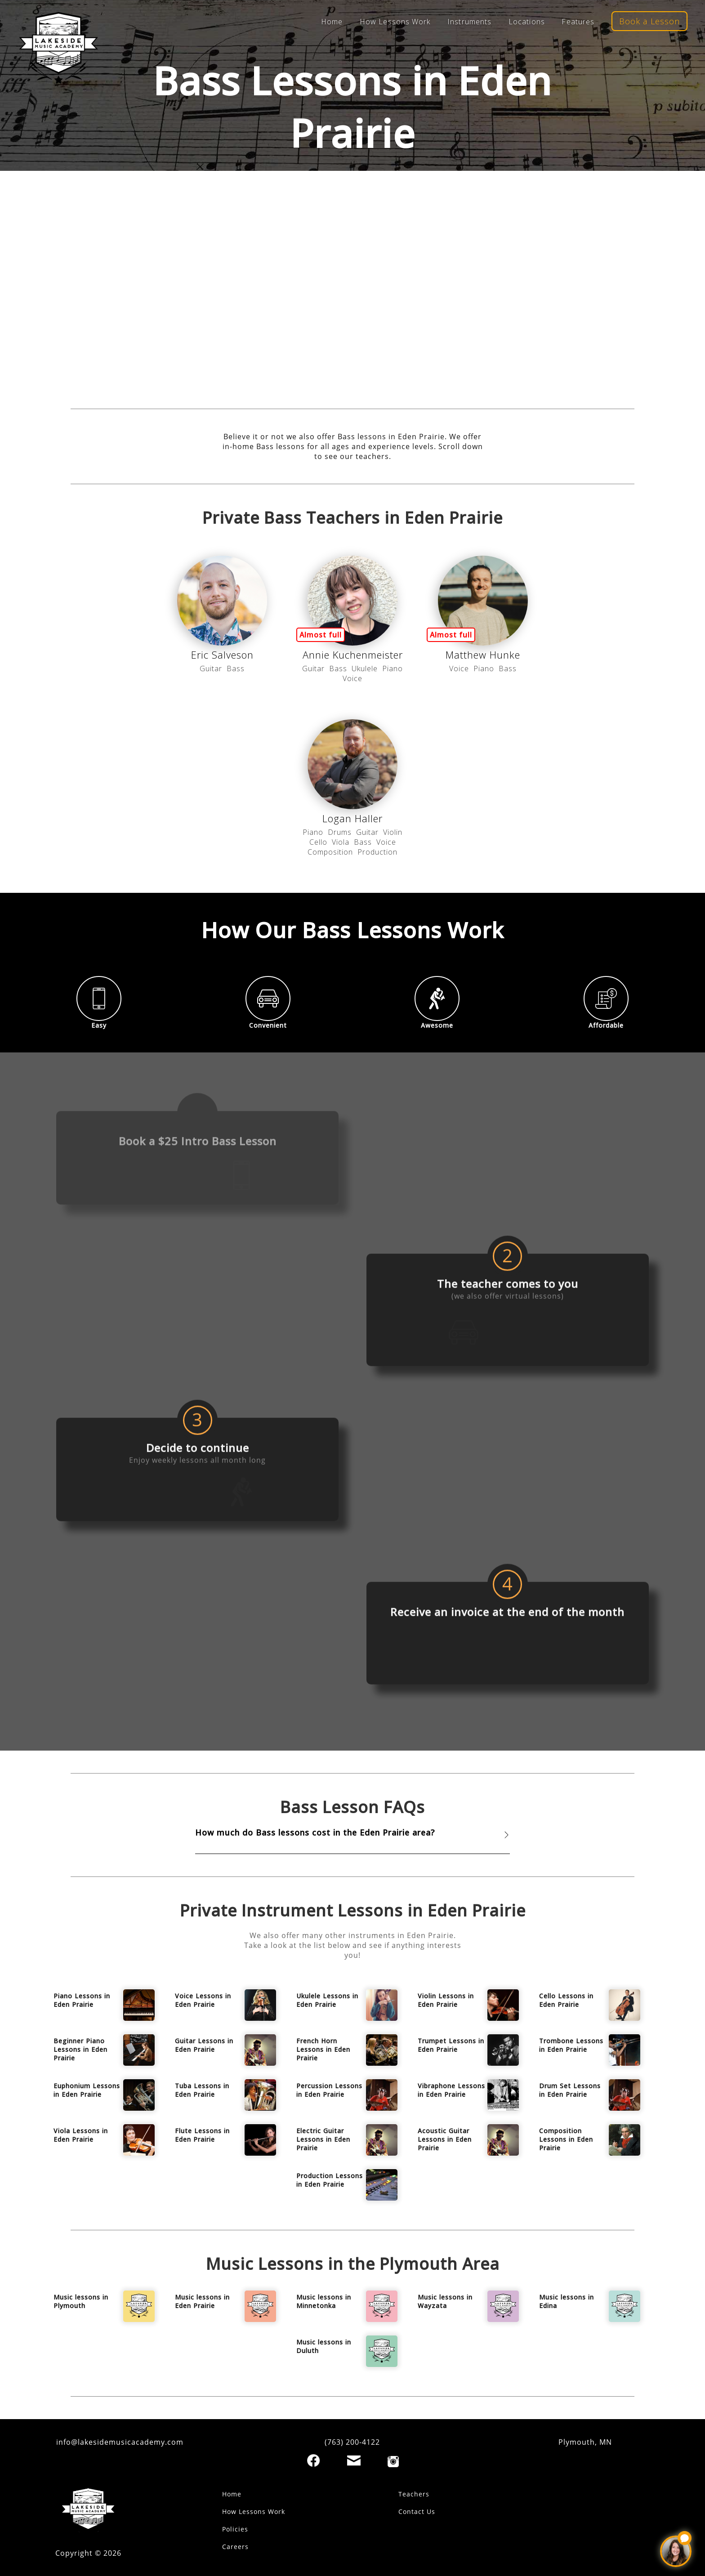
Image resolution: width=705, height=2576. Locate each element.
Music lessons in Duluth (323, 2346)
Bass (236, 668)
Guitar (211, 668)
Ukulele (365, 668)
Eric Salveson (222, 654)
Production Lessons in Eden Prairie (329, 2179)
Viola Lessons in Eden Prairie (81, 2135)
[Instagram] (393, 2461)
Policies (235, 2529)
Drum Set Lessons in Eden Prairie (570, 2090)
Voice (352, 678)
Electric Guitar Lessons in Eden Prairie (323, 2139)
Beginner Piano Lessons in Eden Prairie (80, 2049)
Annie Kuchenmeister (353, 654)
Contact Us (416, 2511)
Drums (340, 832)
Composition (330, 852)
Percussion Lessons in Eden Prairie (329, 2090)
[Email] (354, 2460)
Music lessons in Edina (566, 2301)
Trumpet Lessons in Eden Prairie (451, 2045)
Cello (318, 842)
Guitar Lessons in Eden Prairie (204, 2045)
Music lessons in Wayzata (445, 2301)
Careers (235, 2546)
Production (377, 852)
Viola (340, 842)
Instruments (469, 22)
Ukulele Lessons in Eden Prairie (327, 2000)
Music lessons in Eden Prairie (202, 2301)
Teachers (413, 2494)
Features (578, 22)
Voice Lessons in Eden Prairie (203, 2000)
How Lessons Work (395, 22)
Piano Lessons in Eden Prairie (82, 2000)
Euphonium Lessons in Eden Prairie (87, 2090)
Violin (392, 832)
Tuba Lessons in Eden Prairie (202, 2090)
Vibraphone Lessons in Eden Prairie (451, 2090)
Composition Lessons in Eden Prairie (566, 2139)
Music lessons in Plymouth (81, 2301)
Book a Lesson (649, 21)
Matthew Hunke (483, 654)
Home (332, 22)
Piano (392, 668)
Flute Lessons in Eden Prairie (202, 2135)
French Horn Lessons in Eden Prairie (323, 2049)
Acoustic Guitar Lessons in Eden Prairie (445, 2139)
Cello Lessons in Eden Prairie (566, 2000)
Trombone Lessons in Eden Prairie (571, 2045)
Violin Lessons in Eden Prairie (446, 2000)
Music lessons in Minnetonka (323, 2301)
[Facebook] (313, 2460)
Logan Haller (352, 818)
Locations (527, 22)
